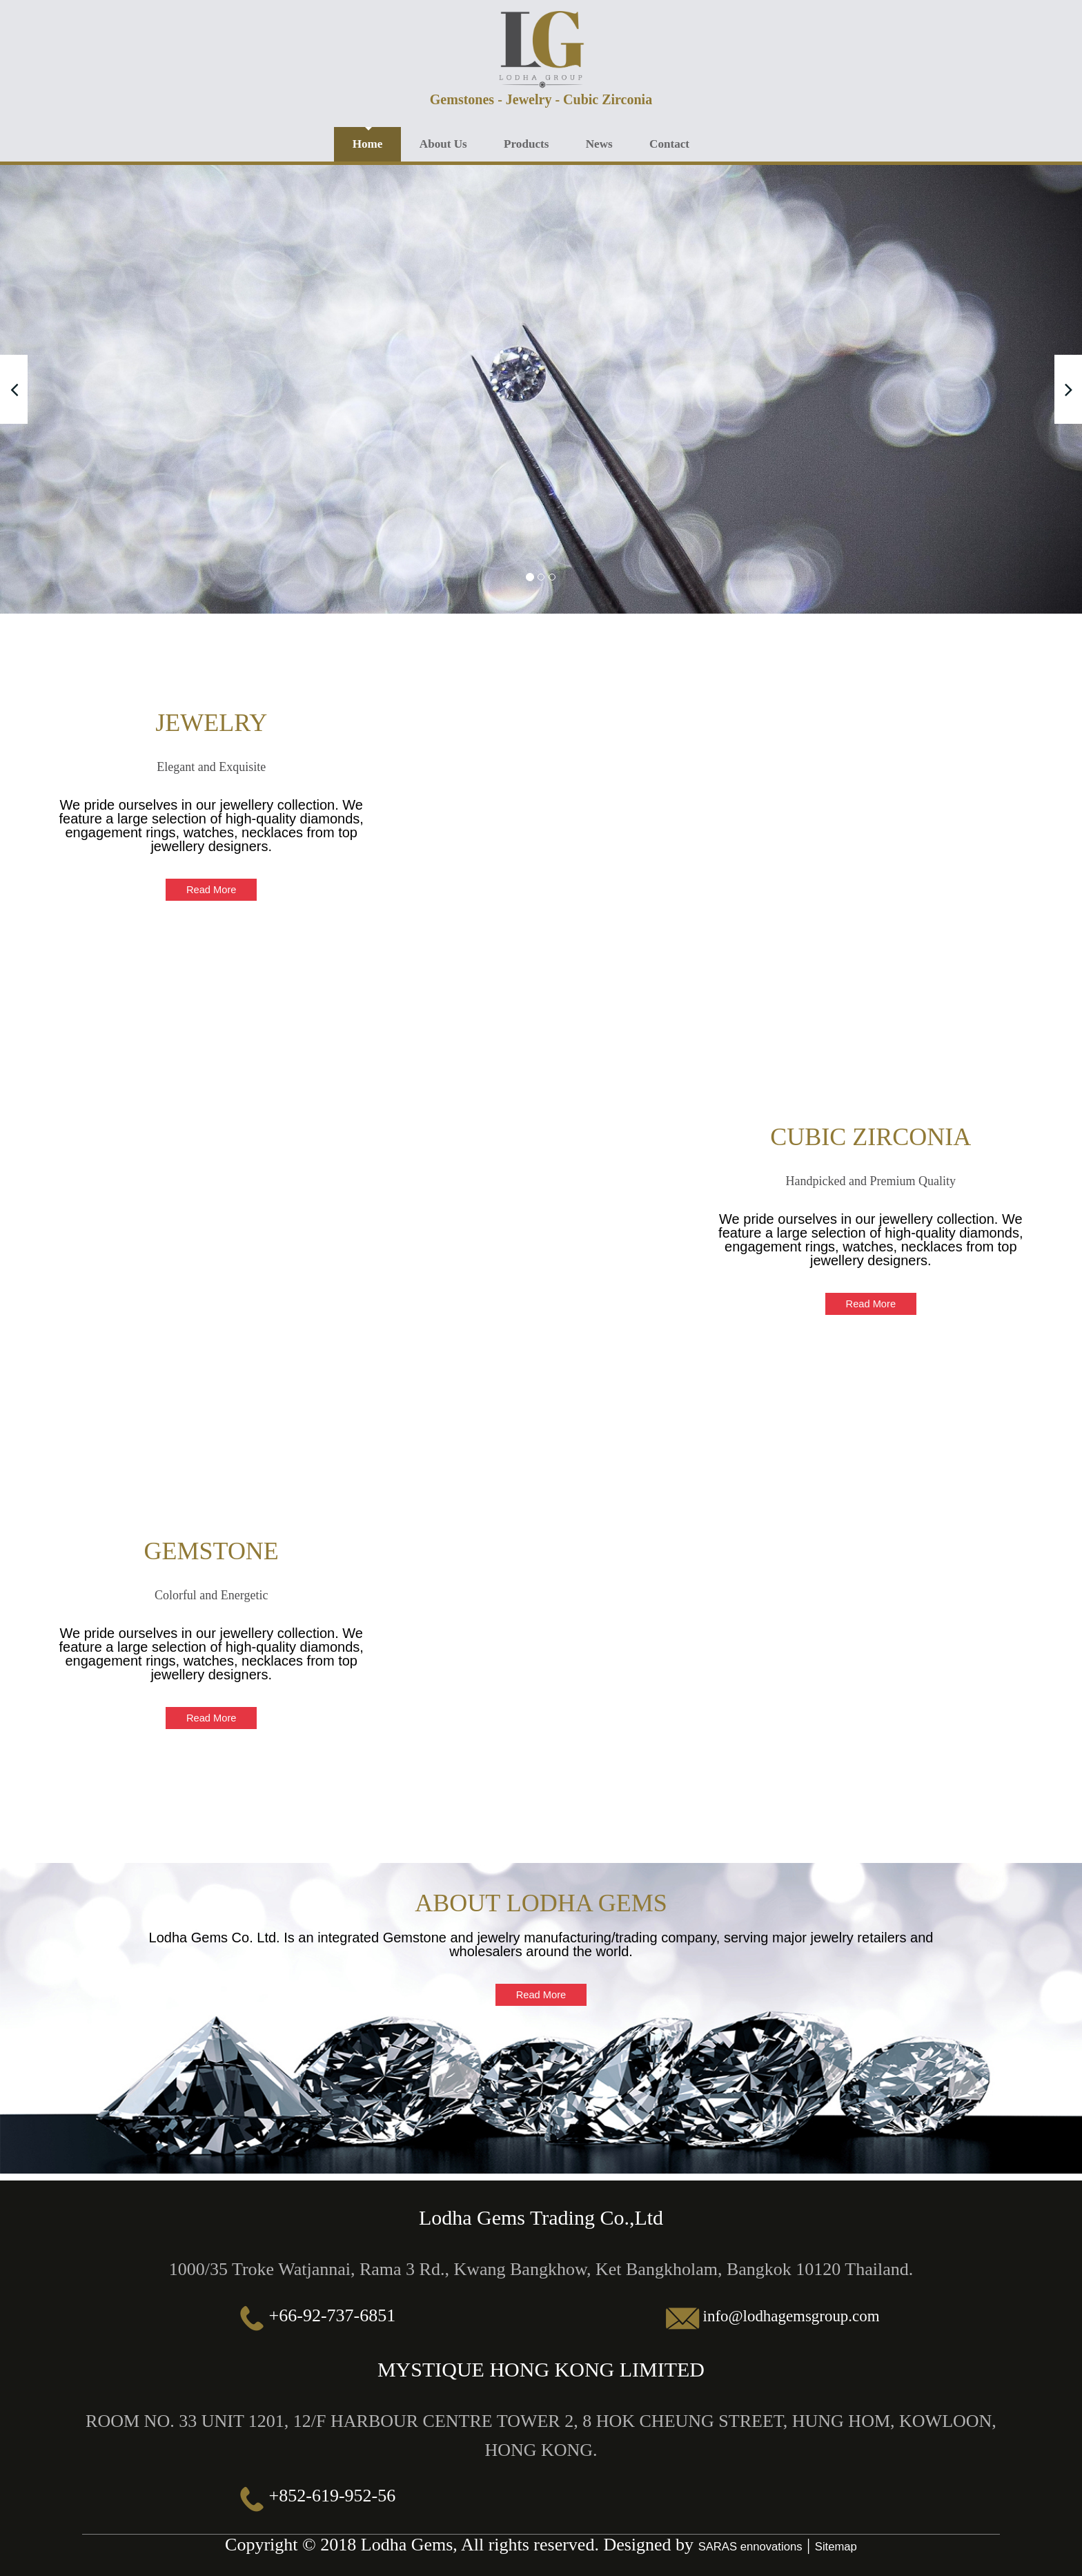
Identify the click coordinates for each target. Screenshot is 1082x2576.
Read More (211, 887)
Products (543, 142)
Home (370, 142)
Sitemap (840, 2544)
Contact (699, 142)
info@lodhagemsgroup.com (791, 2313)
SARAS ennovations (748, 2544)
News (622, 142)
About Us (453, 142)
